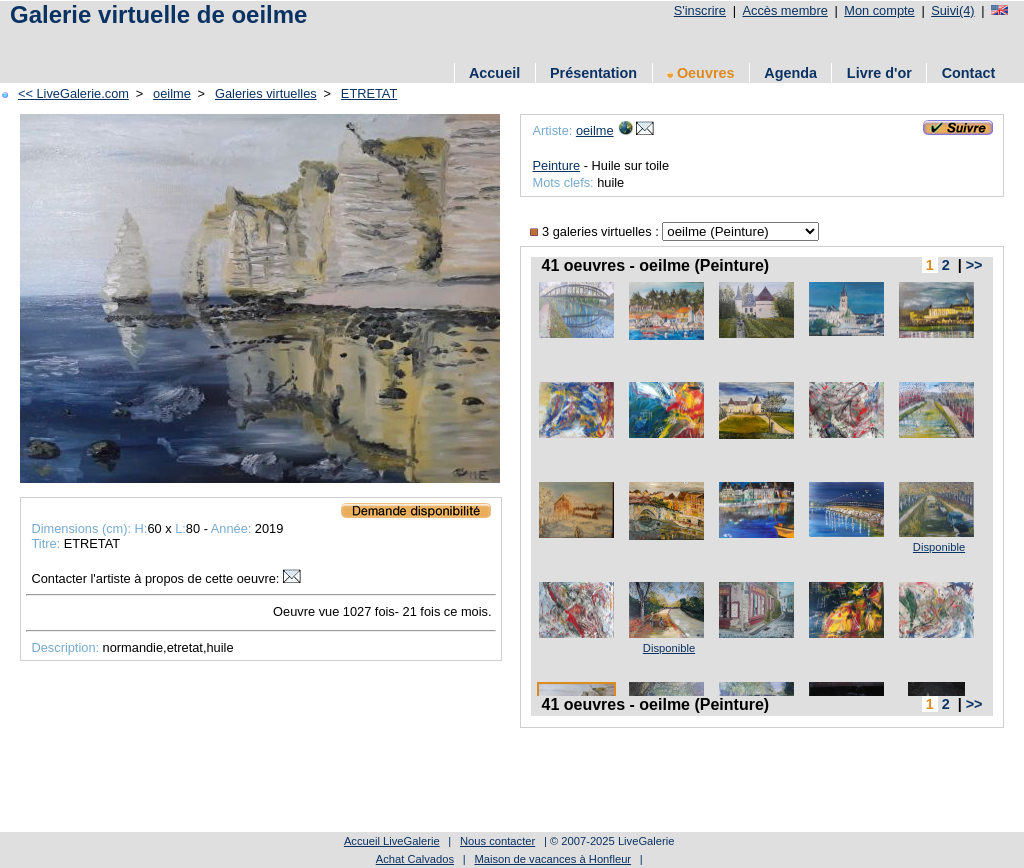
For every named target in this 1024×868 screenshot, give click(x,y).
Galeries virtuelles (266, 93)
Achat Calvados (415, 859)
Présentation (593, 73)
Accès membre (784, 10)
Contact (969, 73)
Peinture (556, 165)
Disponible (939, 547)
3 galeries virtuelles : (596, 231)
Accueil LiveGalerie (392, 841)
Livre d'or (879, 73)
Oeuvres (701, 73)
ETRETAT (369, 93)
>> (974, 265)
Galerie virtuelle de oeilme (158, 14)
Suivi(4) (952, 10)
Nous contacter (497, 841)
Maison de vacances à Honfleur (552, 859)
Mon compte (879, 10)
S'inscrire (700, 10)
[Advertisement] (369, 42)
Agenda (790, 73)
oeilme (172, 93)
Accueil (494, 73)
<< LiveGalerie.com (73, 93)
